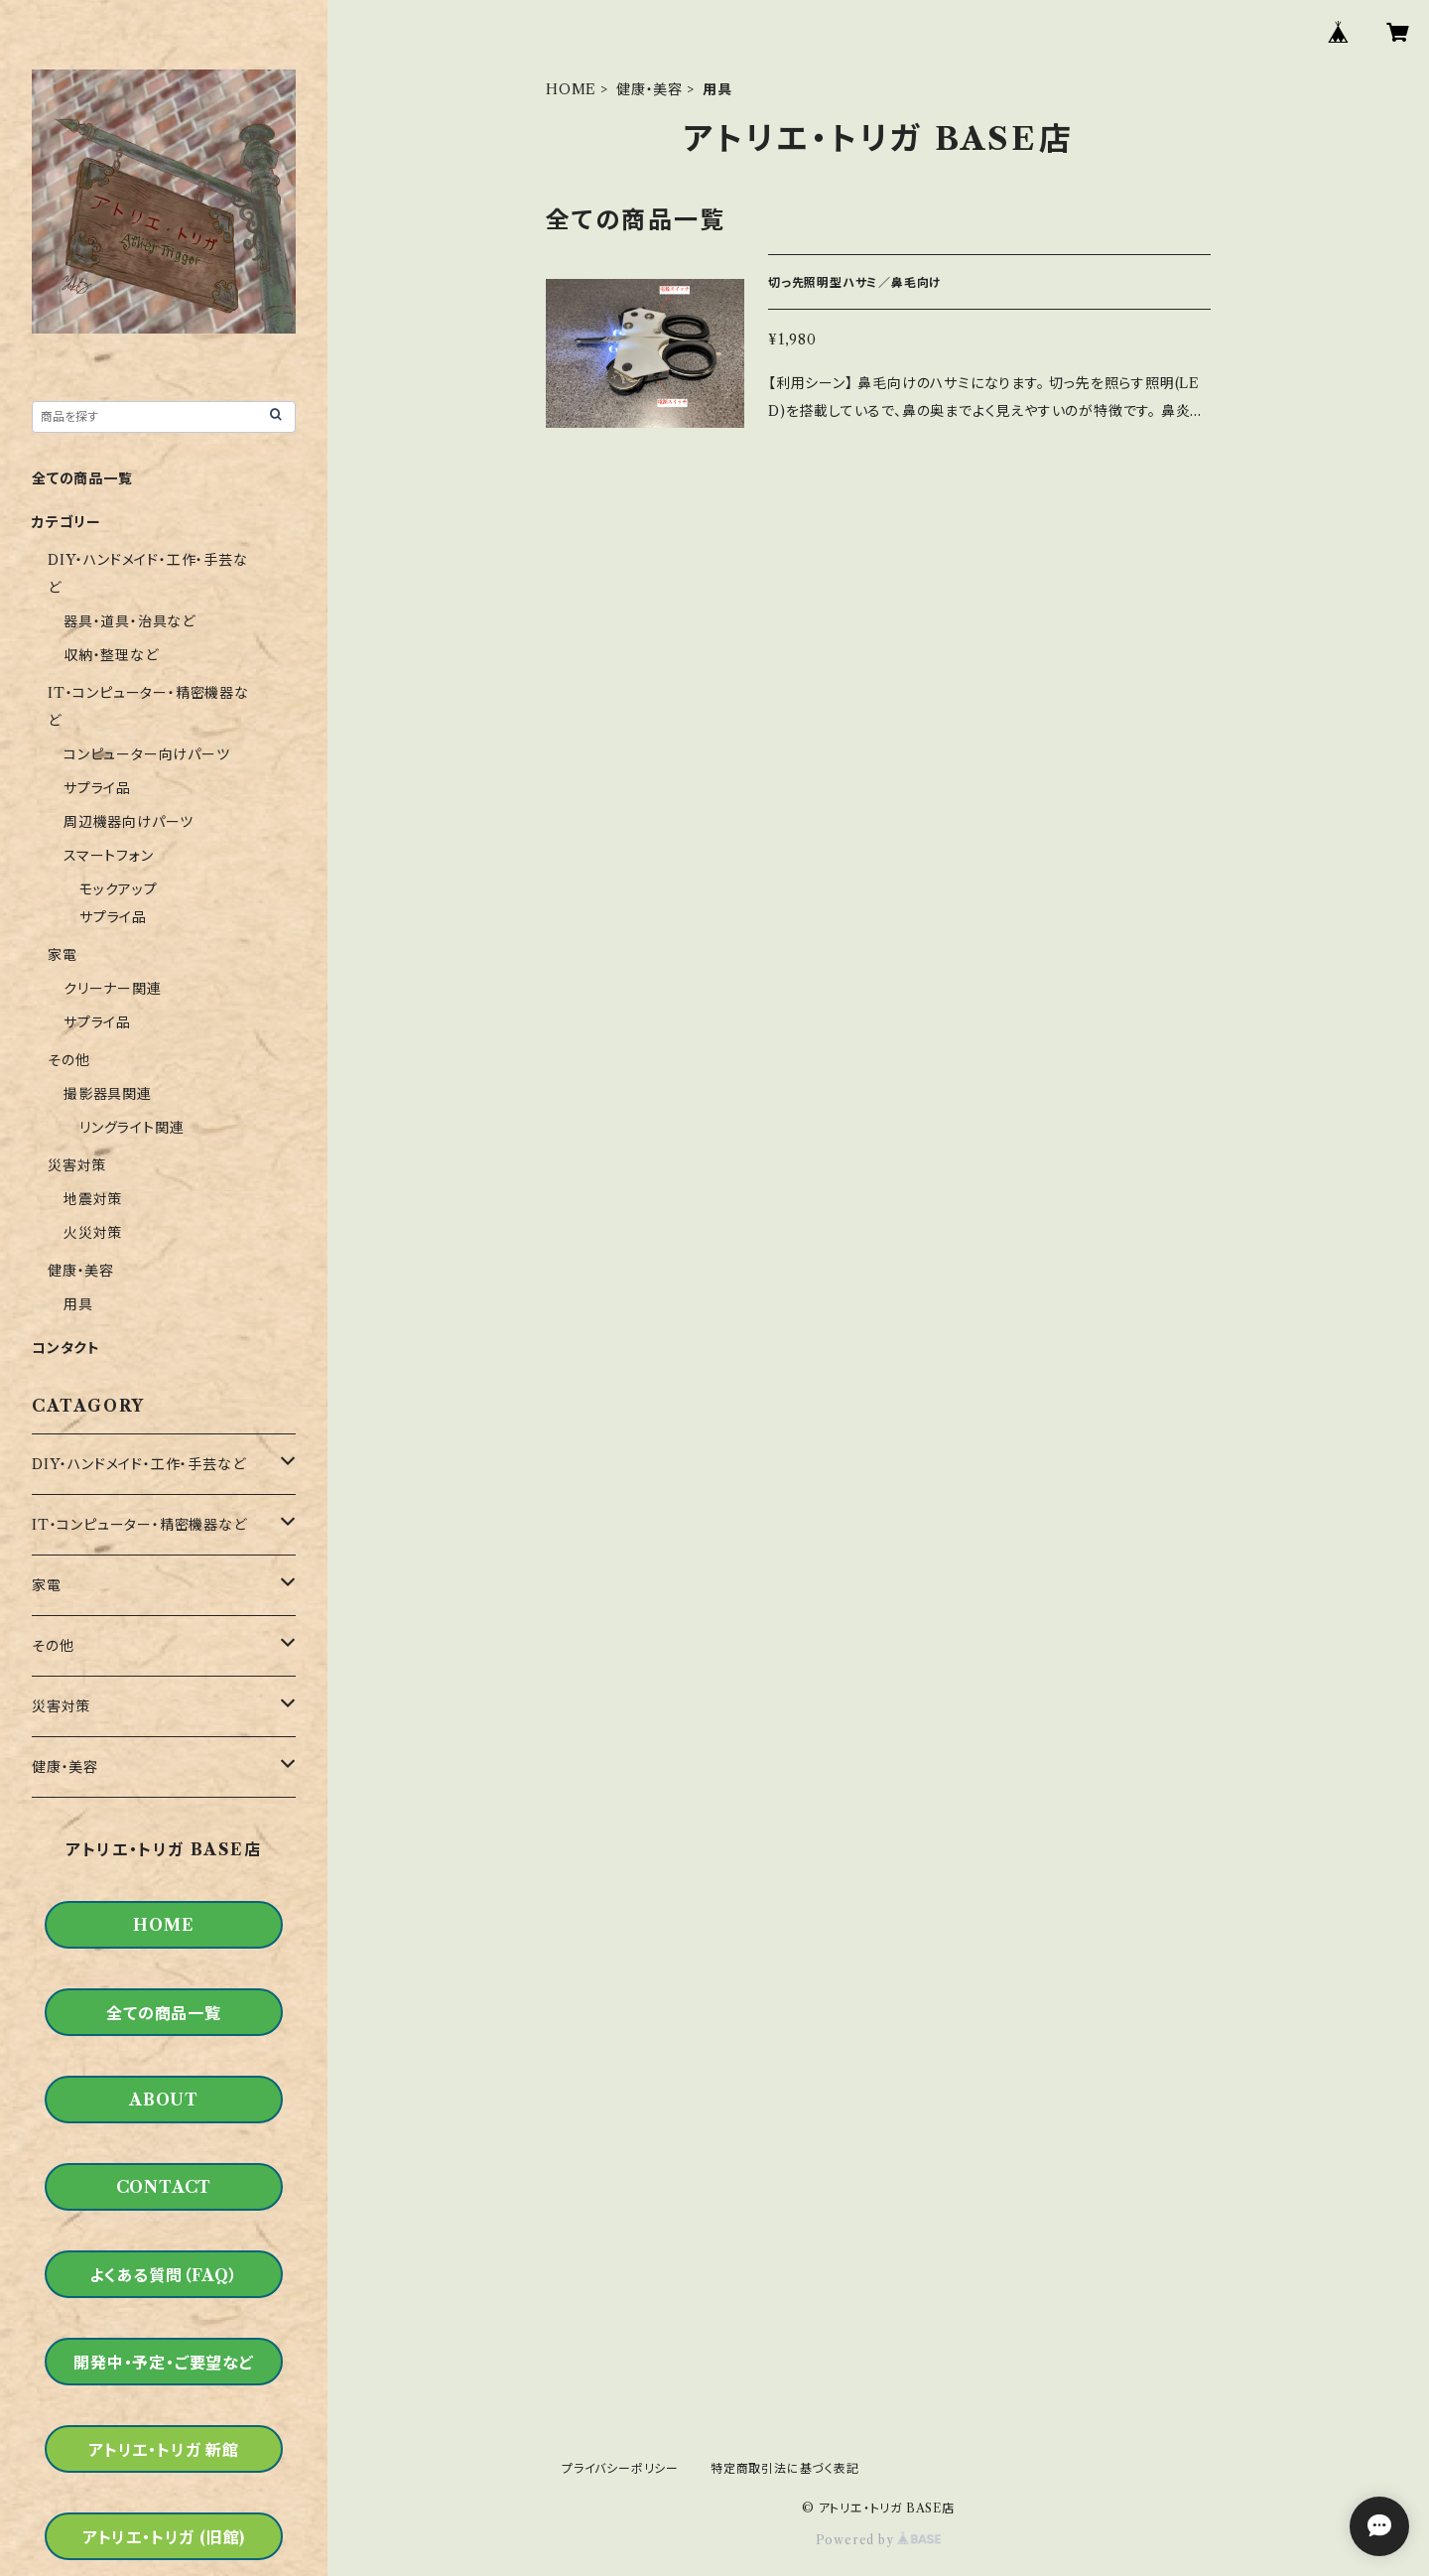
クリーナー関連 (113, 989)
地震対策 (93, 1199)
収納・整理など (111, 655)
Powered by (879, 2539)
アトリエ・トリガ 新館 (163, 2450)
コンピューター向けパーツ (147, 754)
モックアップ (118, 889)
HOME (571, 89)
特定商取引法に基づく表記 (785, 2468)
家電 (62, 955)
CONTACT (164, 2187)
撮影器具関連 (108, 1094)
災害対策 (77, 1165)
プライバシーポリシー (620, 2468)
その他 (68, 1060)
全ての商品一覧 (82, 478)
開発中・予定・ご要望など (163, 2363)
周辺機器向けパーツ (129, 822)
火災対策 (93, 1233)
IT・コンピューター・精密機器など (139, 1525)
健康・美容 (649, 89)
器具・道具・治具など (129, 621)
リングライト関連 (131, 1128)
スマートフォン (109, 856)
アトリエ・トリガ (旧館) (163, 2537)
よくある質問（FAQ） (163, 2275)
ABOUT (163, 2099)
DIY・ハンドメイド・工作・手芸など (138, 1464)
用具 (78, 1304)
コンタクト (66, 1348)
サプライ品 (97, 788)
